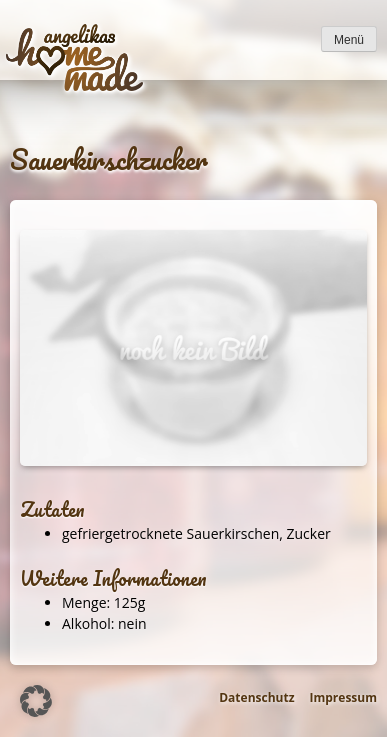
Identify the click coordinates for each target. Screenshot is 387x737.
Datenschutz (256, 697)
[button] (36, 701)
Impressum (344, 697)
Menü (349, 40)
